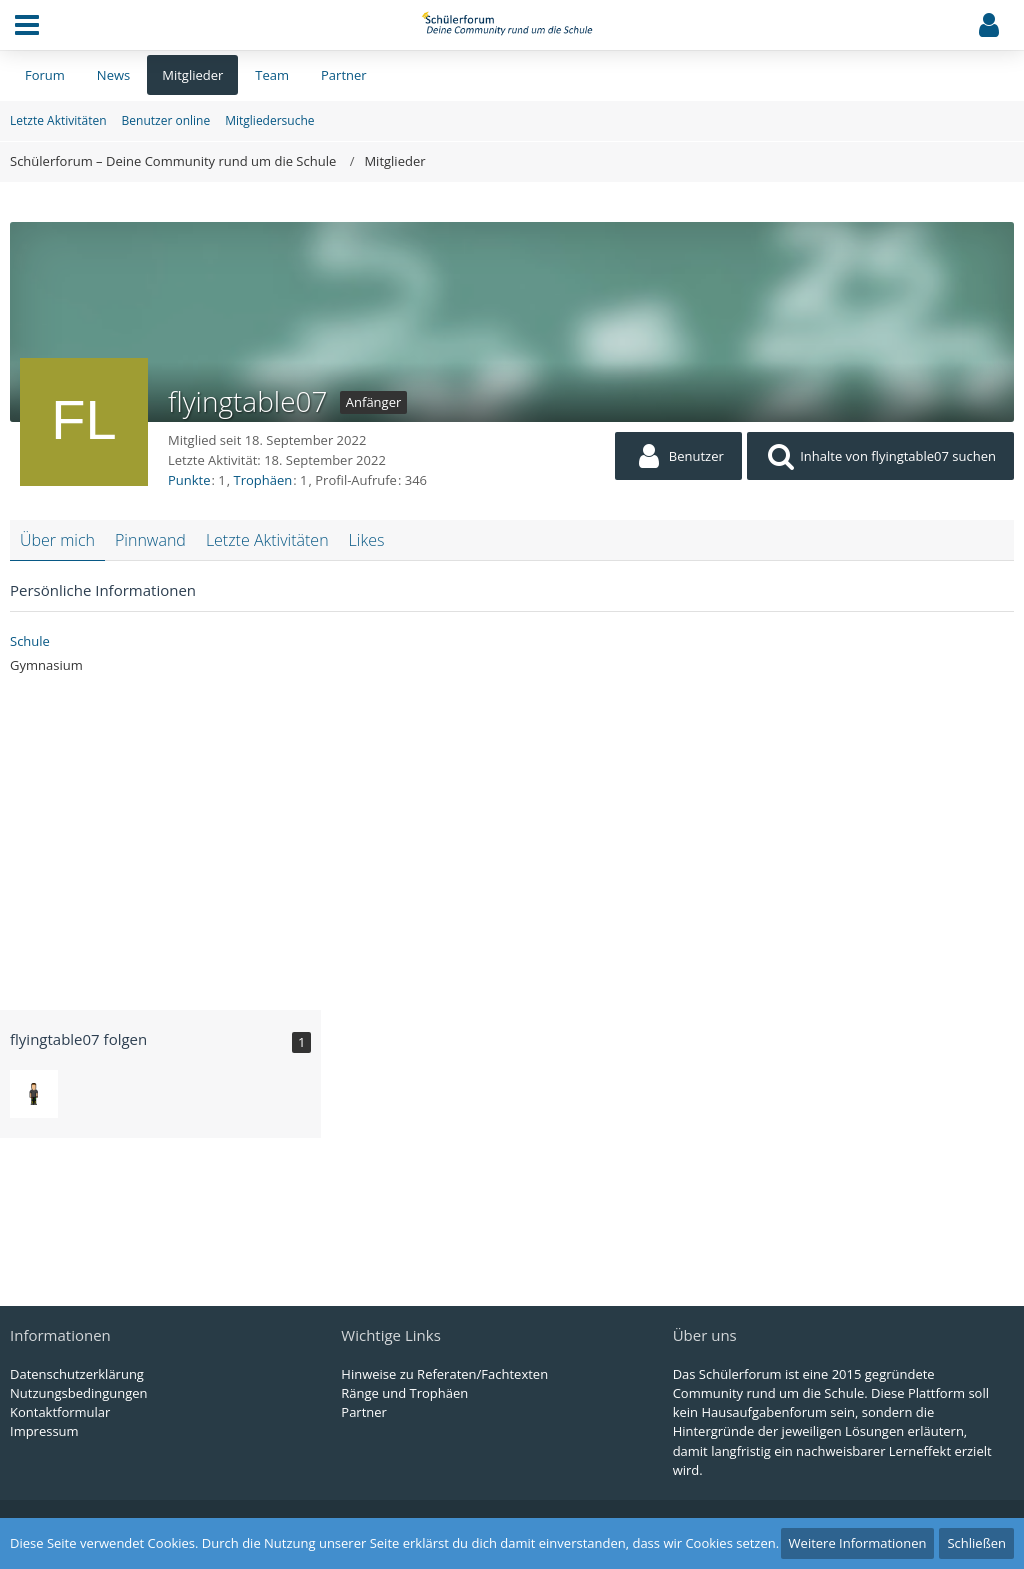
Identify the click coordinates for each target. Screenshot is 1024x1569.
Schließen (976, 1543)
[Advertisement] (512, 835)
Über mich (57, 540)
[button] (27, 25)
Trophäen (263, 480)
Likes (367, 540)
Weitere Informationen (858, 1543)
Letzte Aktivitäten (267, 540)
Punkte (189, 480)
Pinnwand (150, 540)
